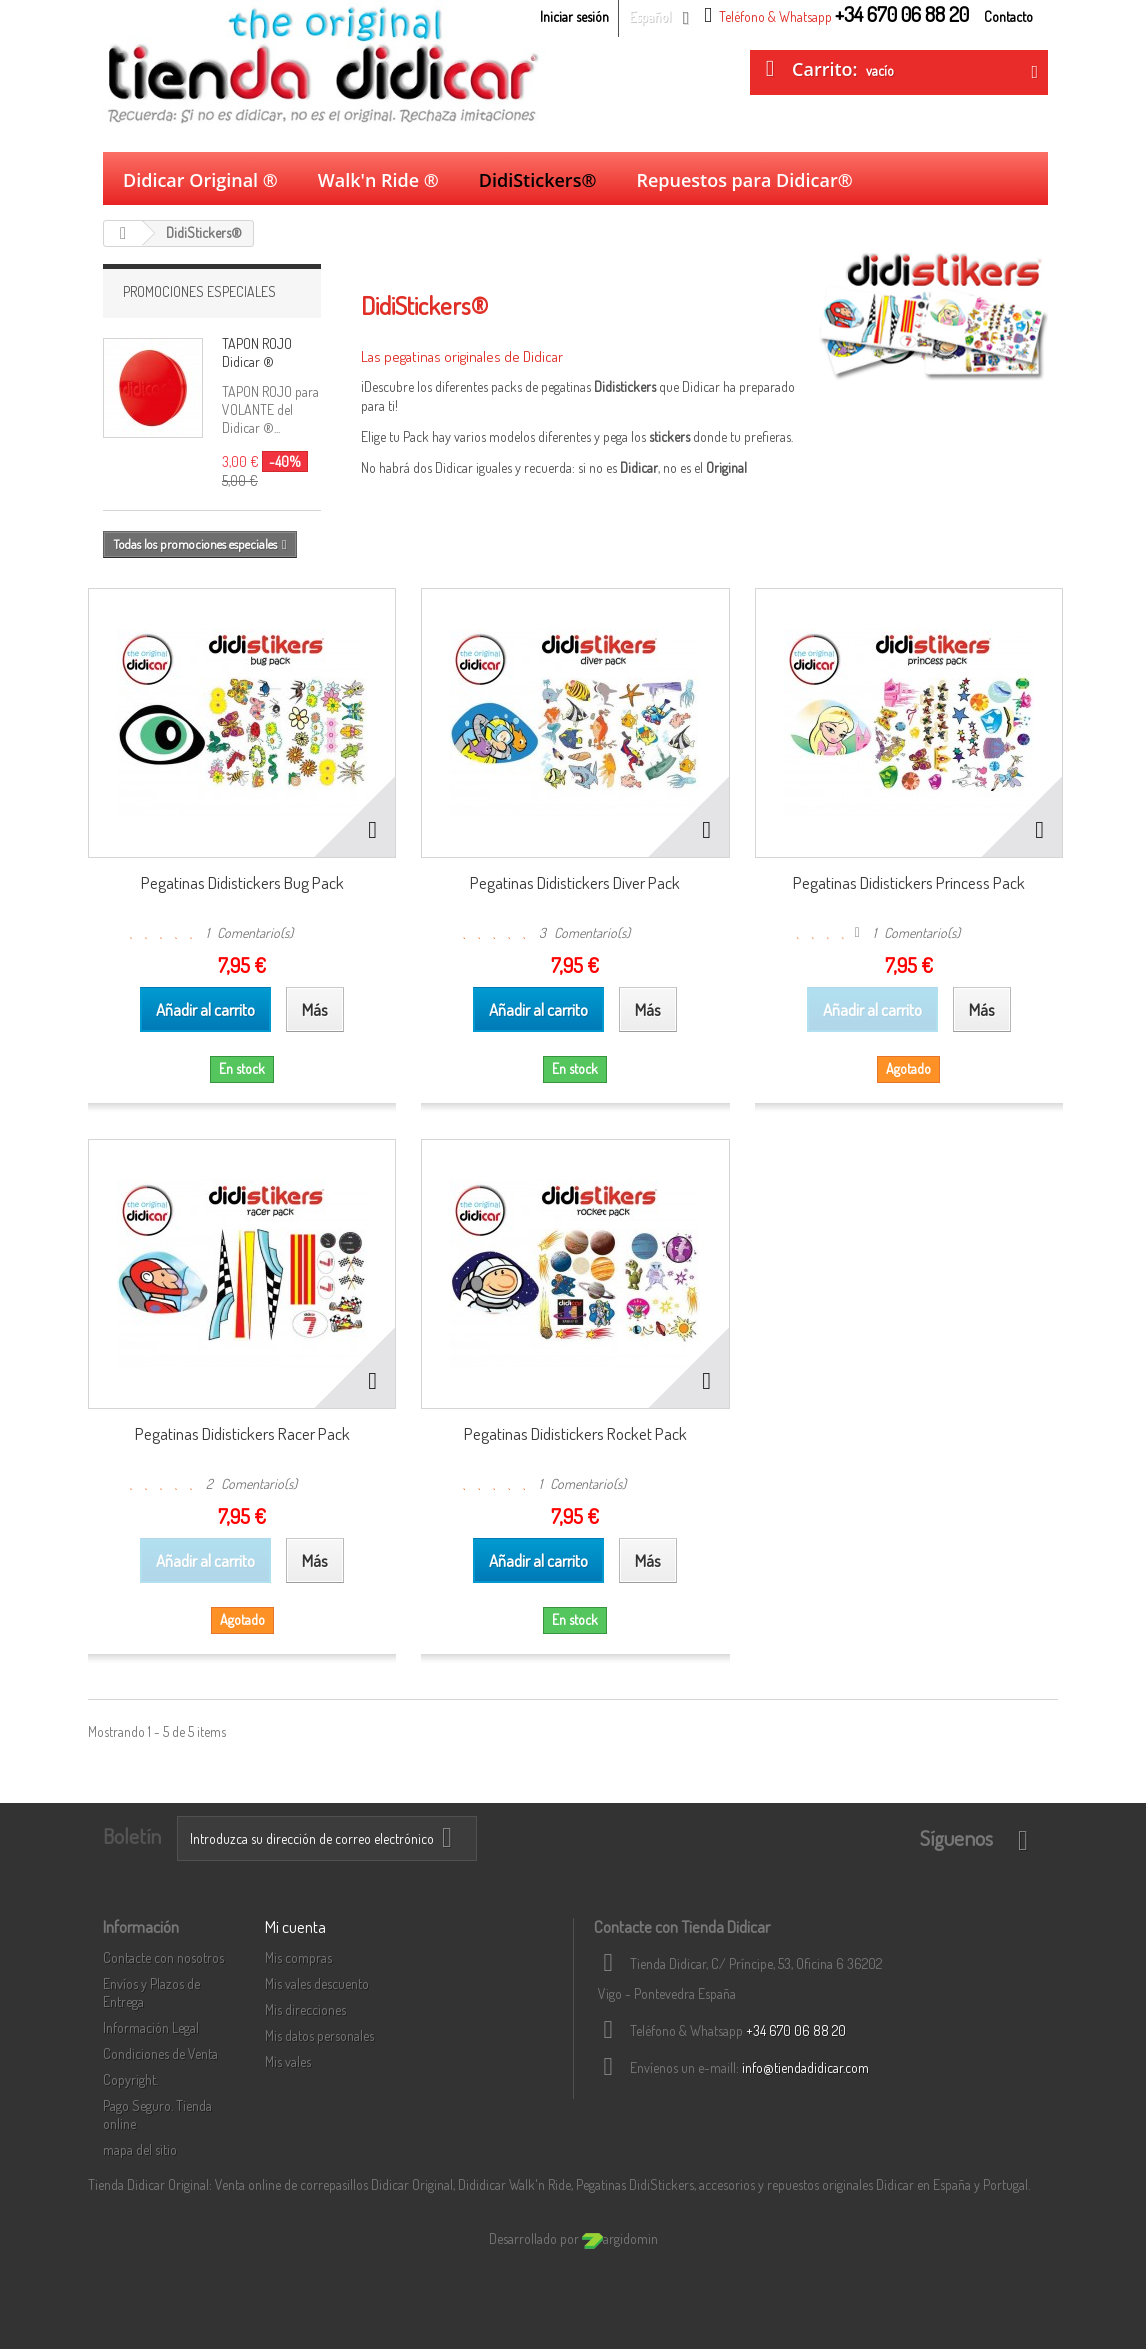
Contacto (1008, 16)
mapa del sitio (140, 2149)
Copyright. (130, 2079)
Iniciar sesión (574, 16)
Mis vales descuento (317, 1983)
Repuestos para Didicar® (744, 180)
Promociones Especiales (199, 291)
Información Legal (151, 2027)
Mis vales (288, 2061)
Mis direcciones (305, 2009)
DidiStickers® (538, 180)
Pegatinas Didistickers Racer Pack (242, 1433)
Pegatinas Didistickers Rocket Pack (575, 1433)
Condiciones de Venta (160, 2053)
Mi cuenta (295, 1926)
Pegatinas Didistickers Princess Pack (909, 882)
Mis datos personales (319, 2035)
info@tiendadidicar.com (805, 2067)
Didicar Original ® (200, 180)
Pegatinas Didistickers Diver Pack (575, 882)
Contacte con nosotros (163, 1957)
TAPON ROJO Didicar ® (257, 352)
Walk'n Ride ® (378, 180)
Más (371, 486)
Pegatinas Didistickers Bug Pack (242, 882)
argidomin (620, 2238)
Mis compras (298, 1957)
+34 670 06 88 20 (796, 2030)
